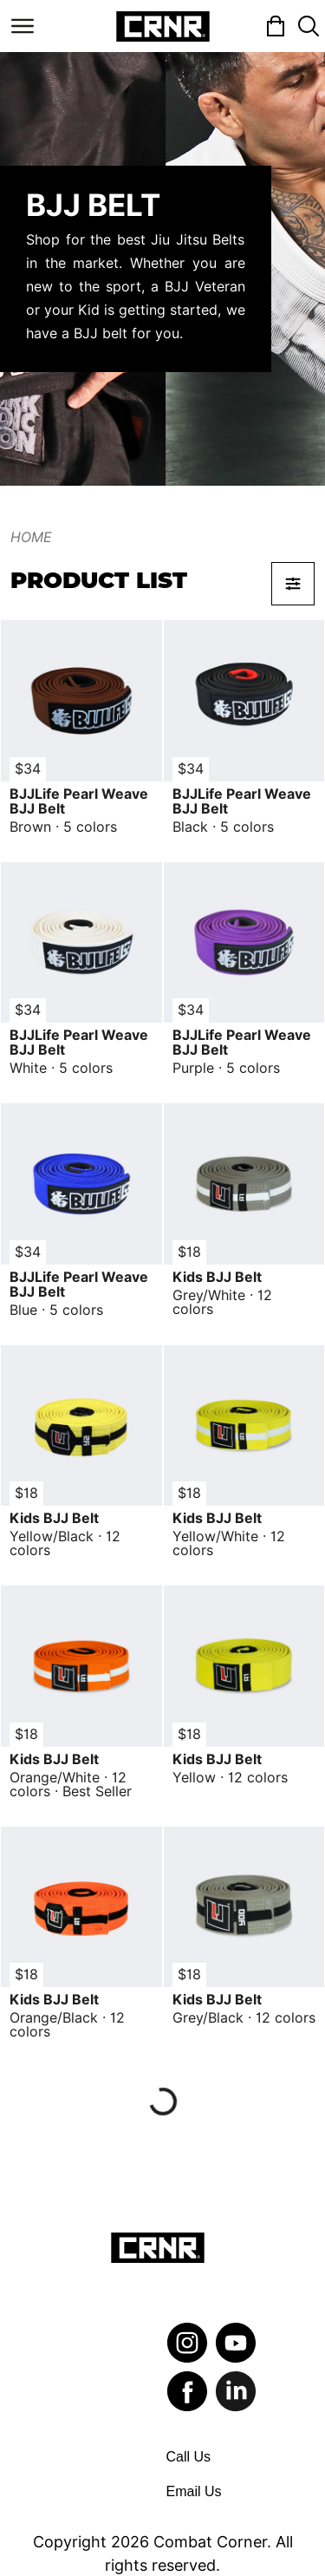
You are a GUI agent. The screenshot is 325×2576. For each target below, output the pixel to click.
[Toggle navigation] (22, 26)
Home (31, 537)
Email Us (194, 2491)
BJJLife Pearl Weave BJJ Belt (79, 801)
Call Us (188, 2456)
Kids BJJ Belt (217, 1277)
